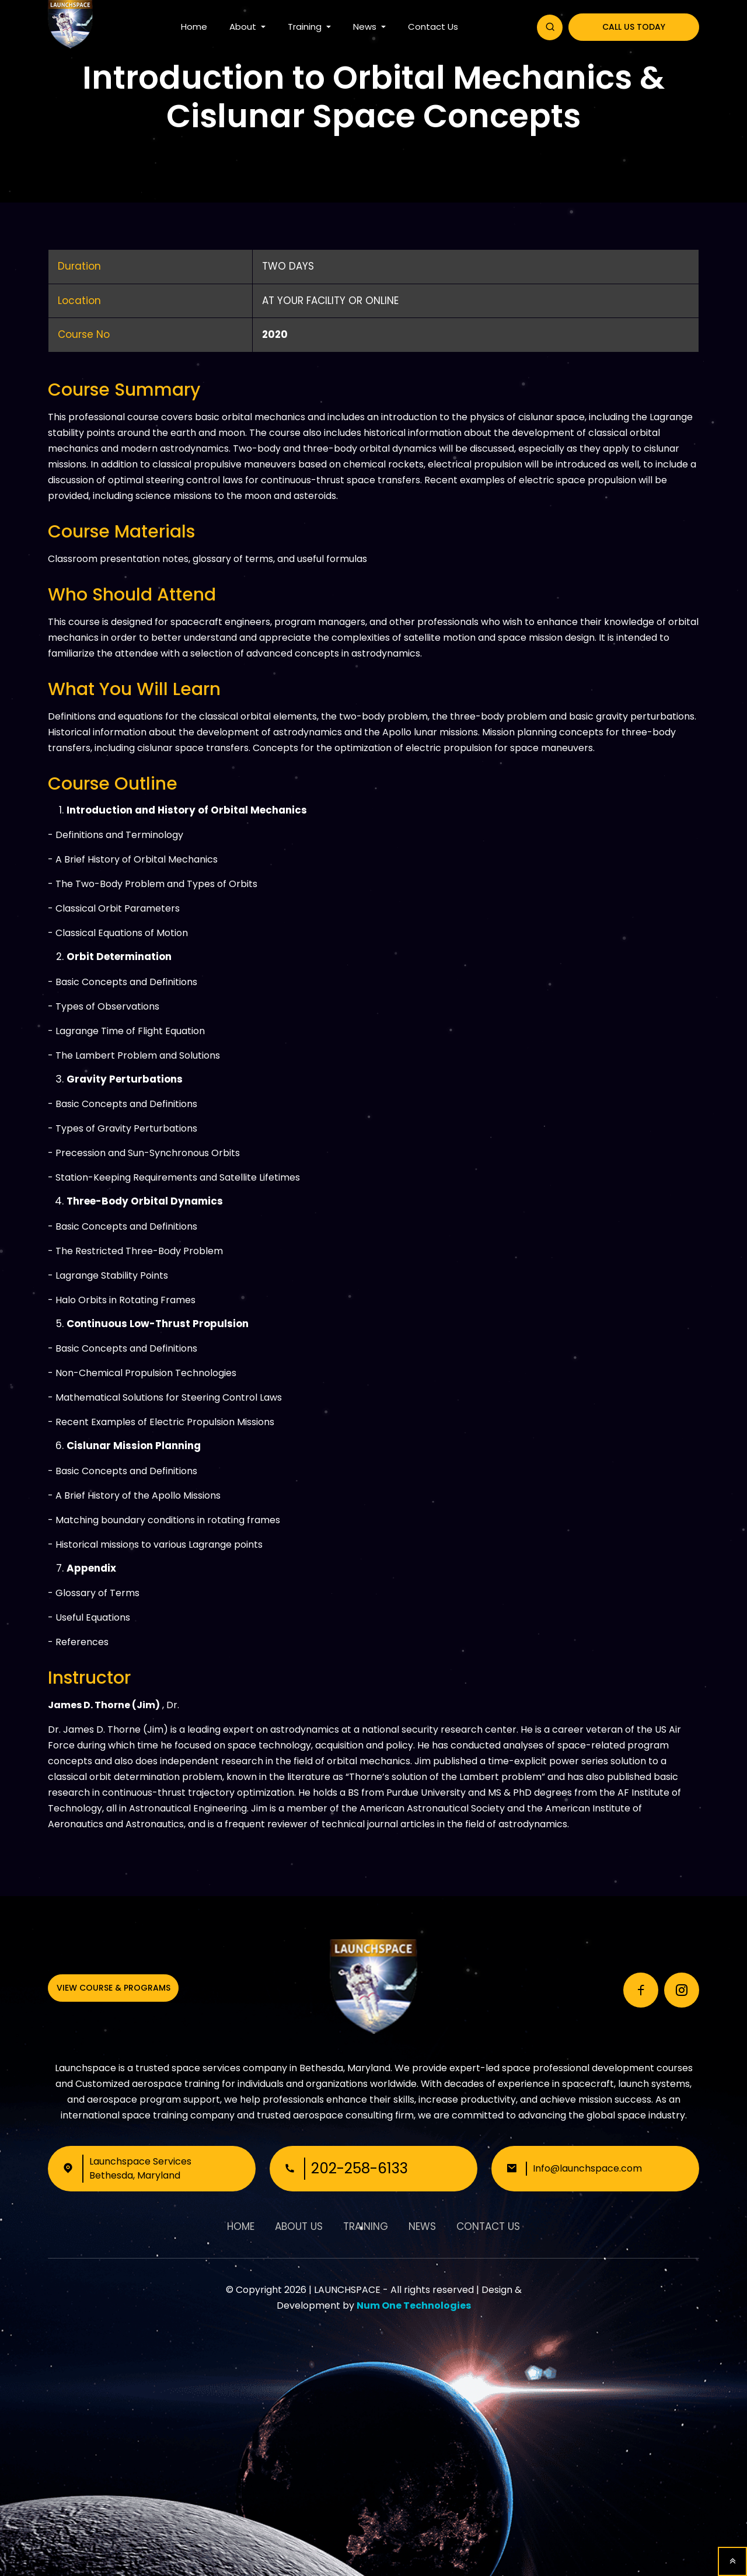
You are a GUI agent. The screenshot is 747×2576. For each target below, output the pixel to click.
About (244, 26)
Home (194, 26)
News (366, 26)
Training (306, 26)
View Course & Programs (113, 1988)
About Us (299, 2226)
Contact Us (433, 26)
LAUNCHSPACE (347, 2289)
